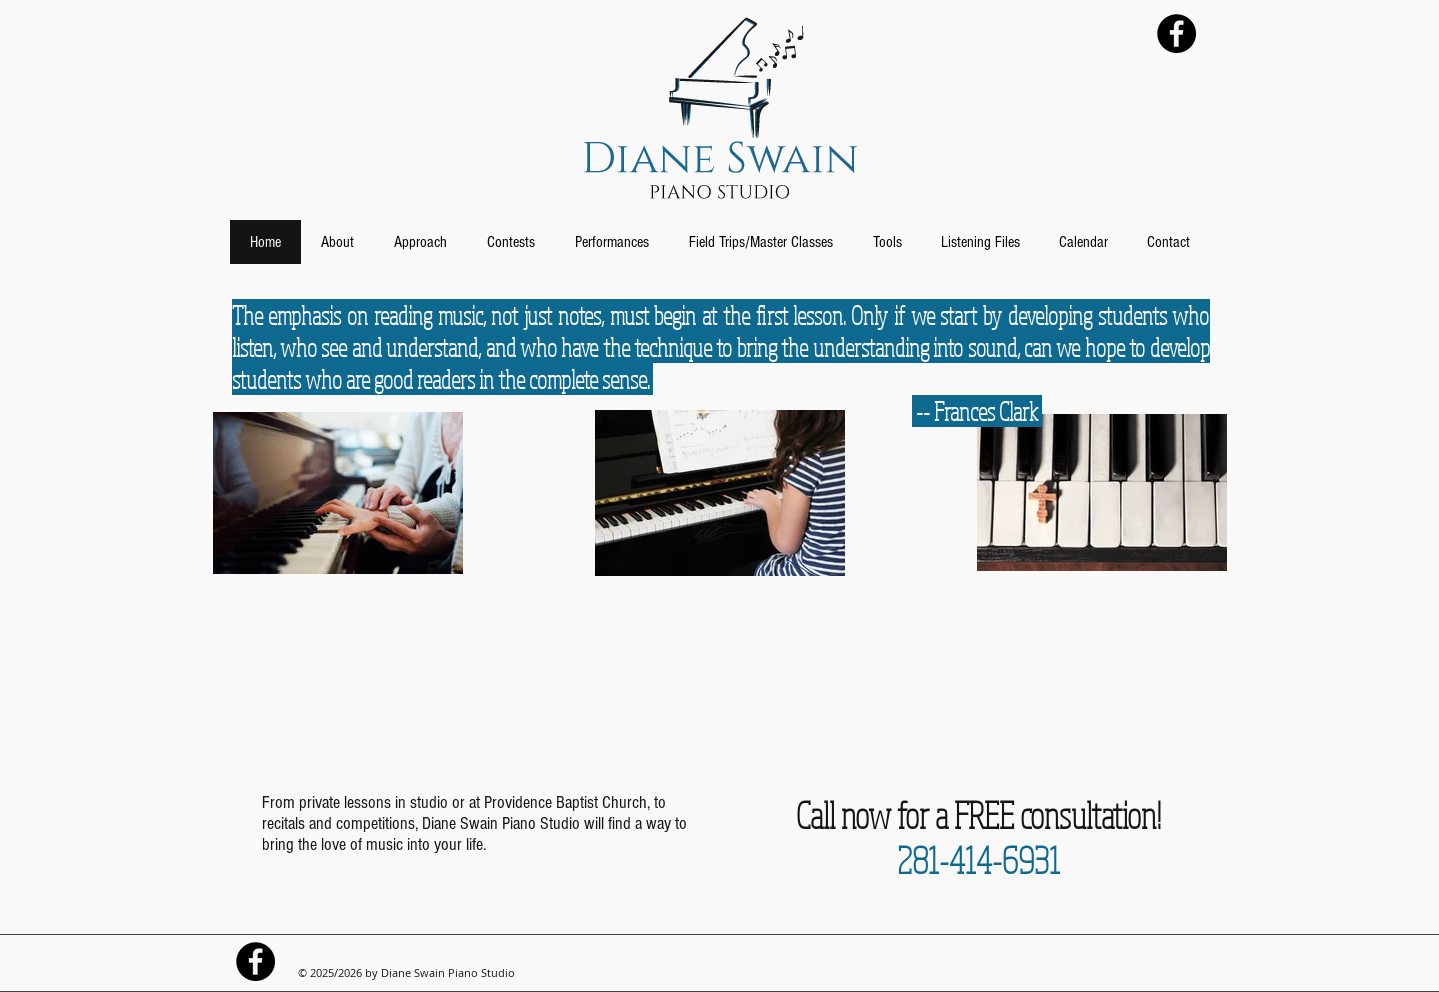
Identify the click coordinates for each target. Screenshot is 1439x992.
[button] (337, 242)
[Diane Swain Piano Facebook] (1176, 33)
